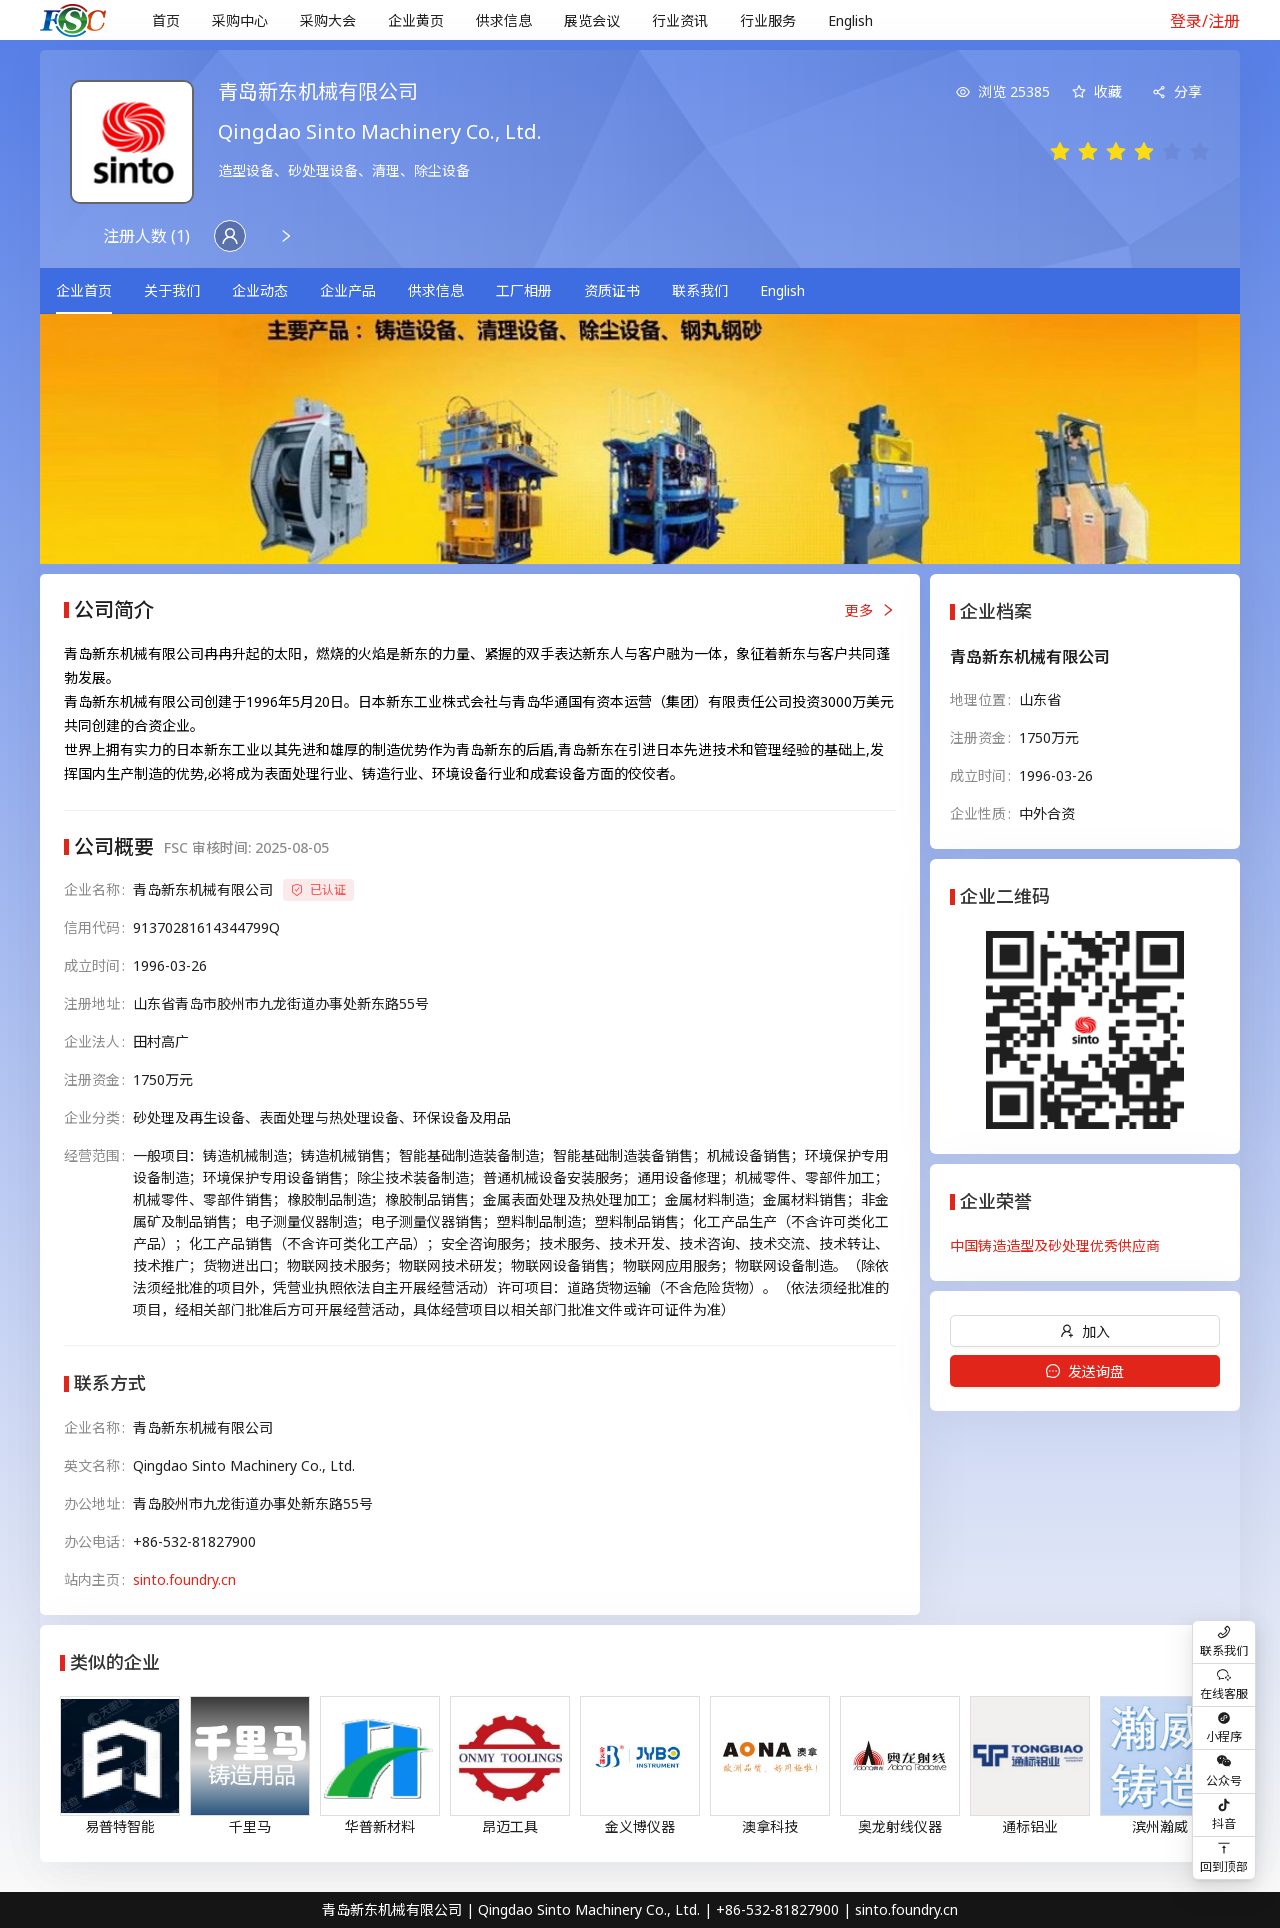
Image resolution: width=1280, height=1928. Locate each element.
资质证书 (612, 290)
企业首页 (84, 290)
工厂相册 (524, 290)
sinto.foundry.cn (184, 1579)
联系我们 (700, 290)
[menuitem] (166, 21)
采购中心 (240, 20)
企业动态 (260, 290)
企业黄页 (416, 20)
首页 (166, 20)
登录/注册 (1205, 21)
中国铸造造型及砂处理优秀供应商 (1055, 1245)
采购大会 (328, 20)
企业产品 (348, 290)
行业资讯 (680, 20)
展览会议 (592, 20)
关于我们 (172, 290)
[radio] (1060, 152)
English (850, 20)
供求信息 (504, 20)
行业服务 (768, 20)
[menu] (638, 20)
